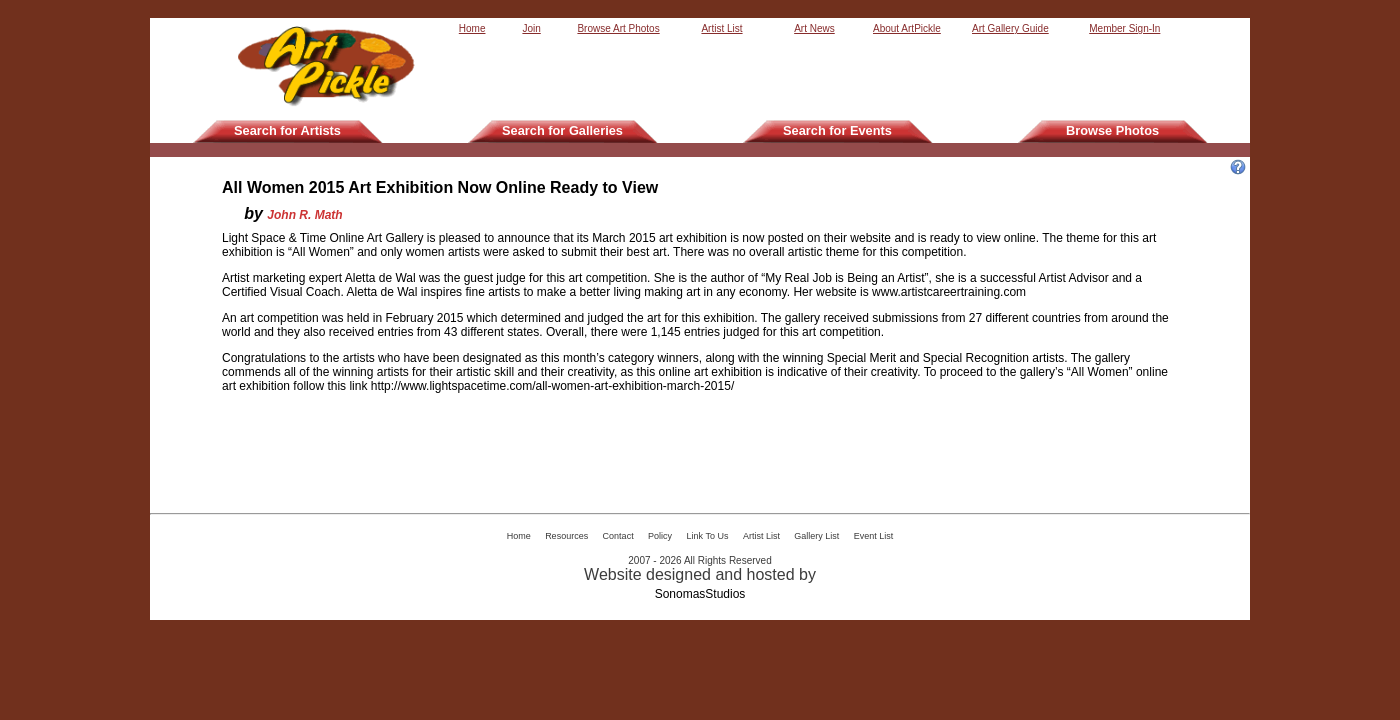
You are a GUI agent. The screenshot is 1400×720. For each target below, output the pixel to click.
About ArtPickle (907, 28)
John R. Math (304, 215)
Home (472, 28)
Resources (566, 536)
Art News (814, 28)
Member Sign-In (1124, 28)
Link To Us (708, 536)
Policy (660, 536)
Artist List (721, 28)
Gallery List (816, 536)
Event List (874, 536)
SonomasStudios (700, 594)
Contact (618, 536)
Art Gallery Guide (1010, 28)
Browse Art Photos (618, 28)
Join (531, 28)
